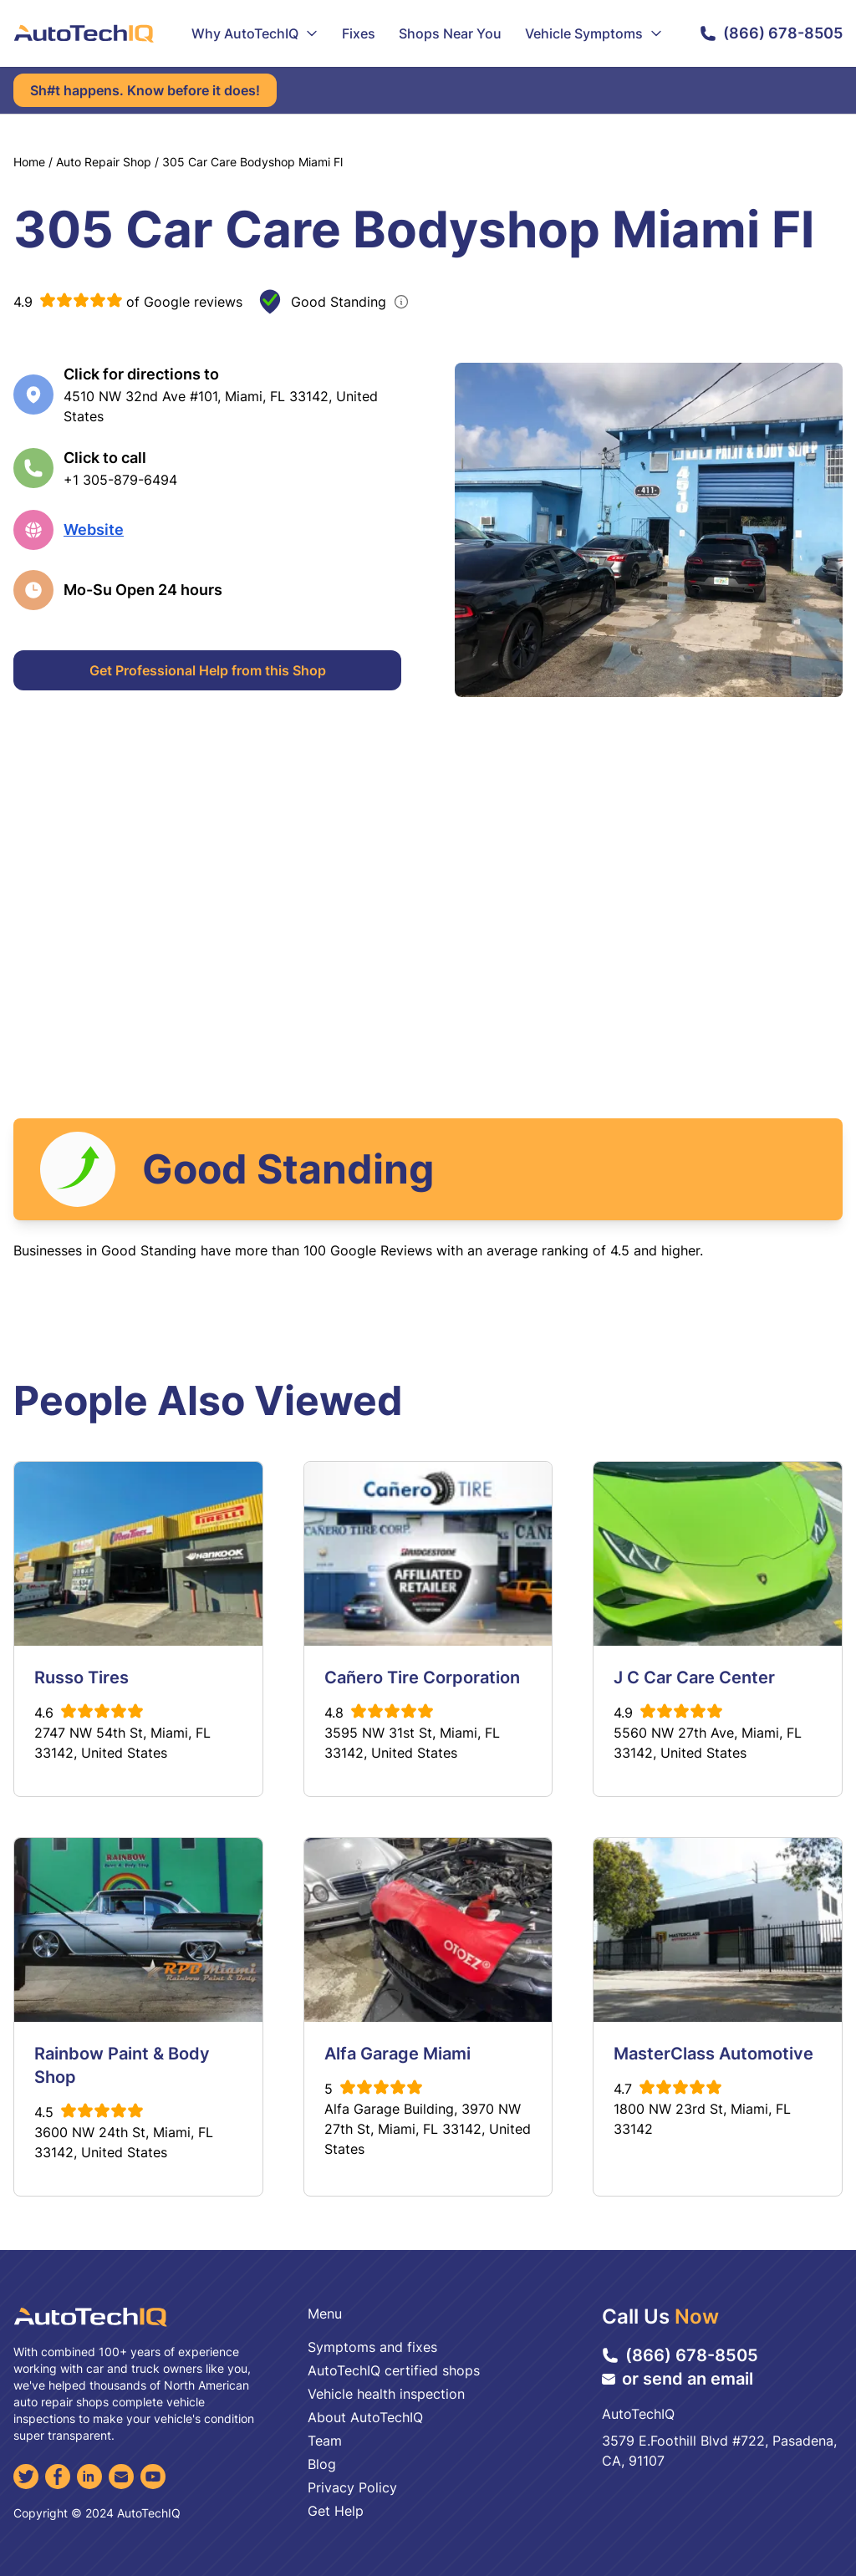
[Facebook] (57, 2476)
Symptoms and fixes (372, 2347)
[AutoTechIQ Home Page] (83, 33)
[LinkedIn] (89, 2476)
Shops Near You (450, 33)
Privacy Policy (352, 2487)
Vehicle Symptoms (594, 33)
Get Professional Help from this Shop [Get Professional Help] (207, 670)
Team (325, 2440)
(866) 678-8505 (771, 33)
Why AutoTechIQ (254, 33)
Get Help (336, 2510)
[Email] (121, 2476)
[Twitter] (25, 2476)
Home (29, 162)
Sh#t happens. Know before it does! (145, 90)
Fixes (358, 33)
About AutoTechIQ (365, 2417)
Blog (322, 2464)
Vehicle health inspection (386, 2393)
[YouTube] (153, 2476)
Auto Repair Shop (103, 162)
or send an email (677, 2379)
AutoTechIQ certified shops (394, 2370)
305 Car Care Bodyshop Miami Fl (252, 162)
